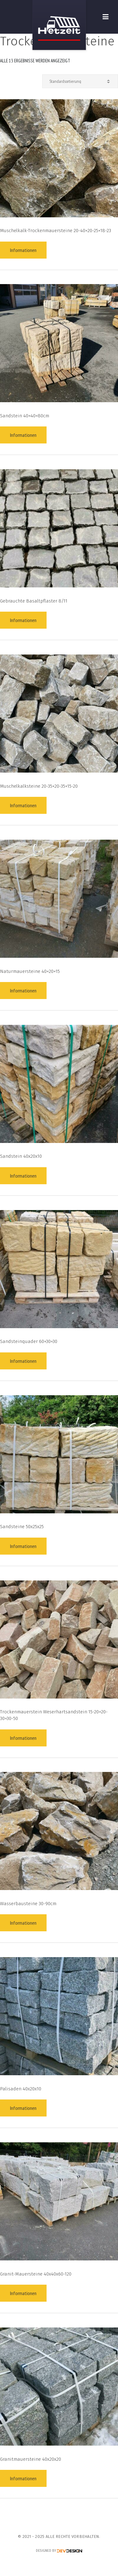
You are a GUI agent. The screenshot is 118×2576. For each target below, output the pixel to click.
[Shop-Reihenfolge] (80, 81)
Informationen (23, 250)
